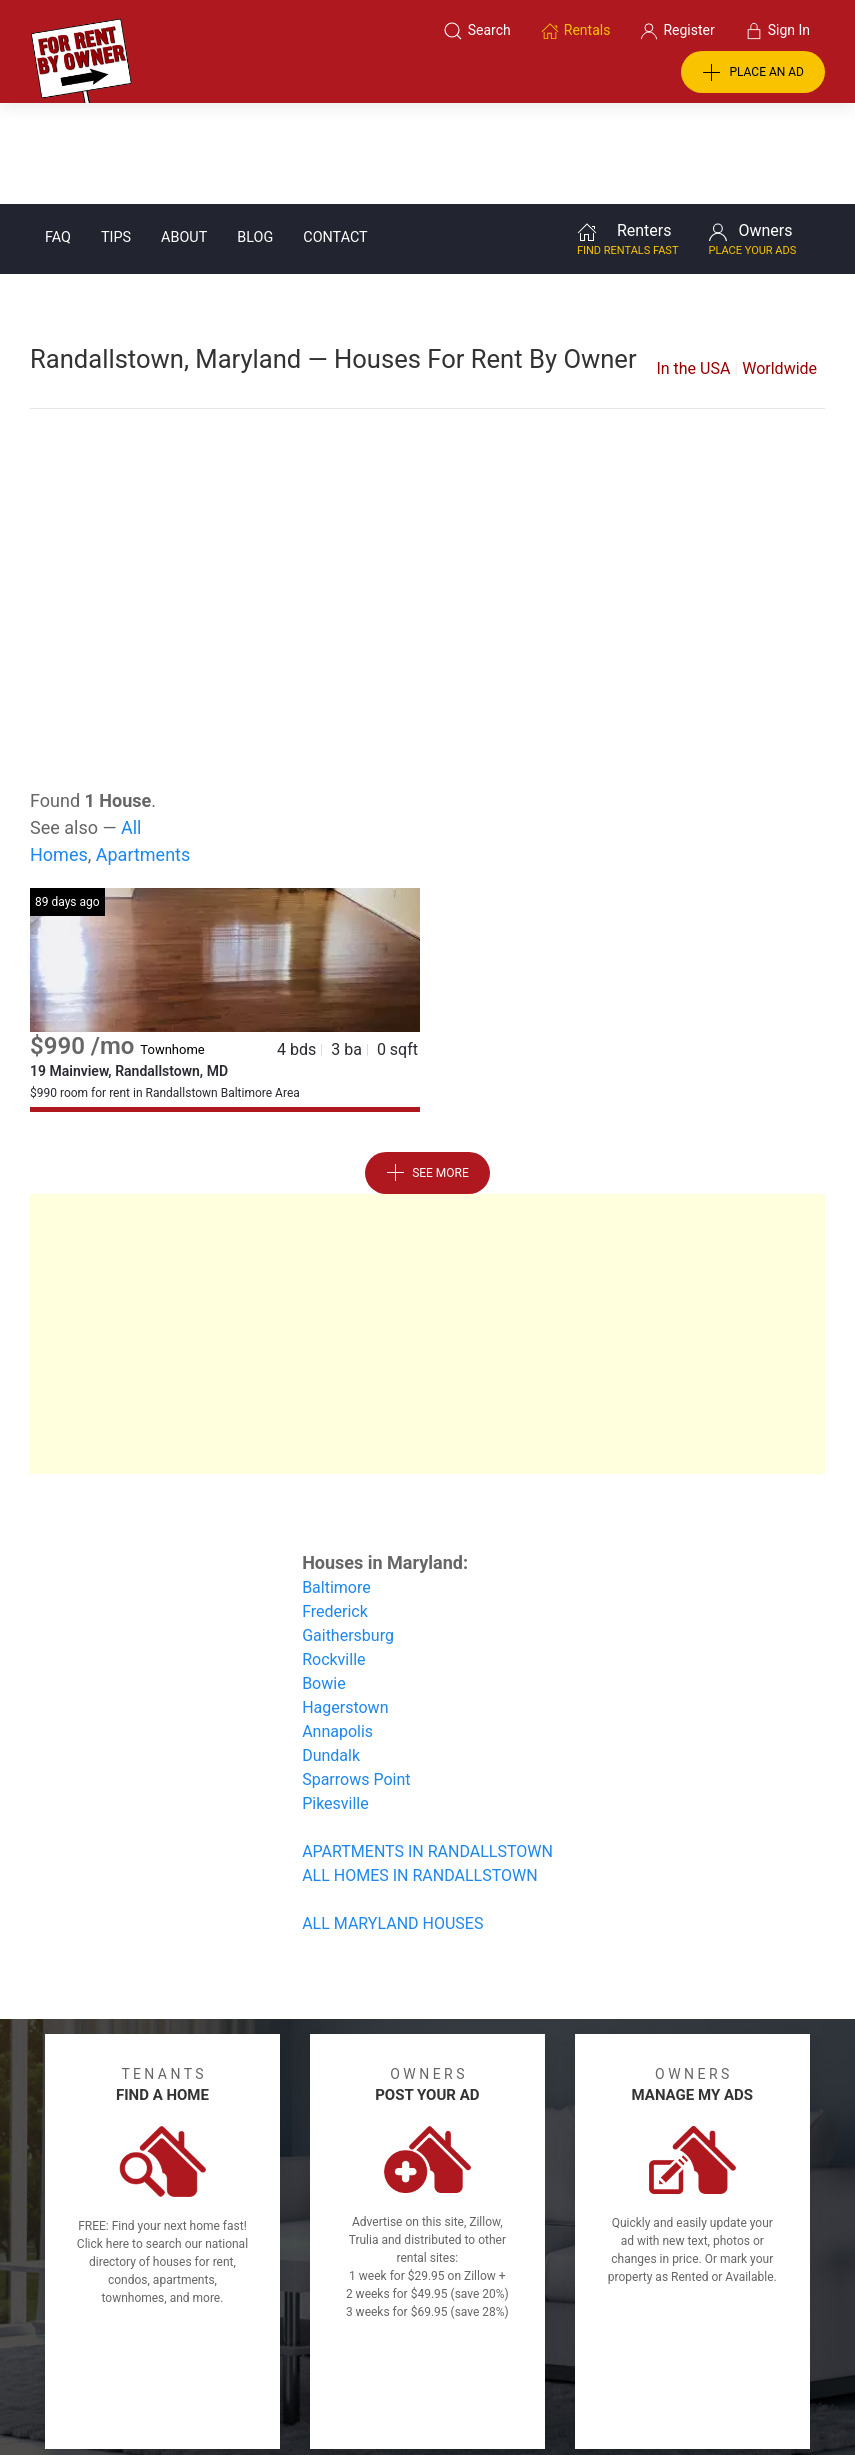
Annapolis (337, 1630)
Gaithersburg (348, 1534)
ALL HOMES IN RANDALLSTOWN (420, 1774)
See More (427, 1072)
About (184, 136)
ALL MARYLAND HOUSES (392, 1822)
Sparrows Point (356, 1678)
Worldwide (779, 267)
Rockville (333, 1558)
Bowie (324, 1582)
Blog (255, 136)
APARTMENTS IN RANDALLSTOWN (427, 1750)
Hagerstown (345, 1606)
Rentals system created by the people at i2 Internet (630, 2388)
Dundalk (331, 1654)
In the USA (693, 267)
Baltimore (336, 1486)
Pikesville (335, 1702)
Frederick (335, 1510)
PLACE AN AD (753, 73)
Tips (116, 136)
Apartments (143, 753)
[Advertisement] (427, 458)
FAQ (58, 136)
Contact (335, 136)
